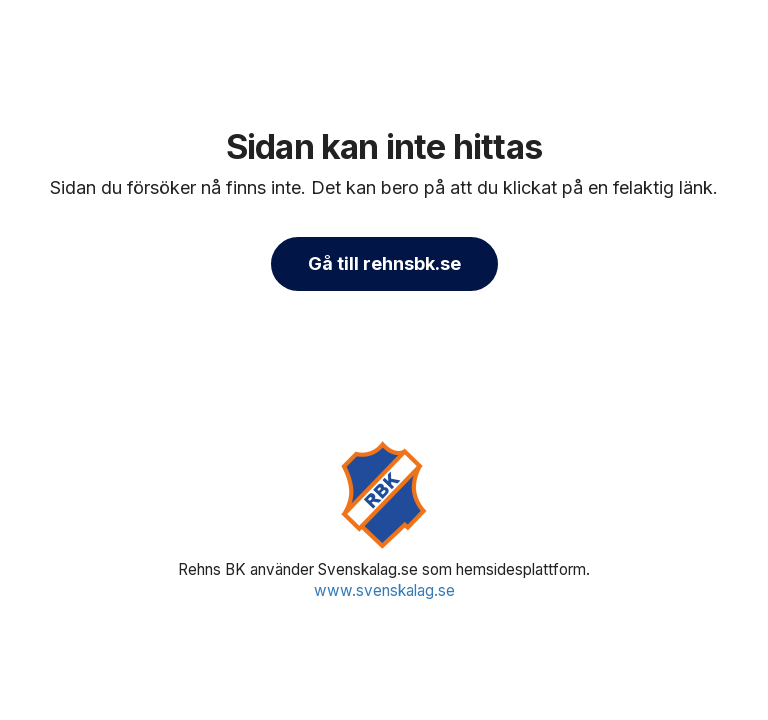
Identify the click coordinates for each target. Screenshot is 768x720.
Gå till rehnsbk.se (384, 263)
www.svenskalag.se (384, 590)
